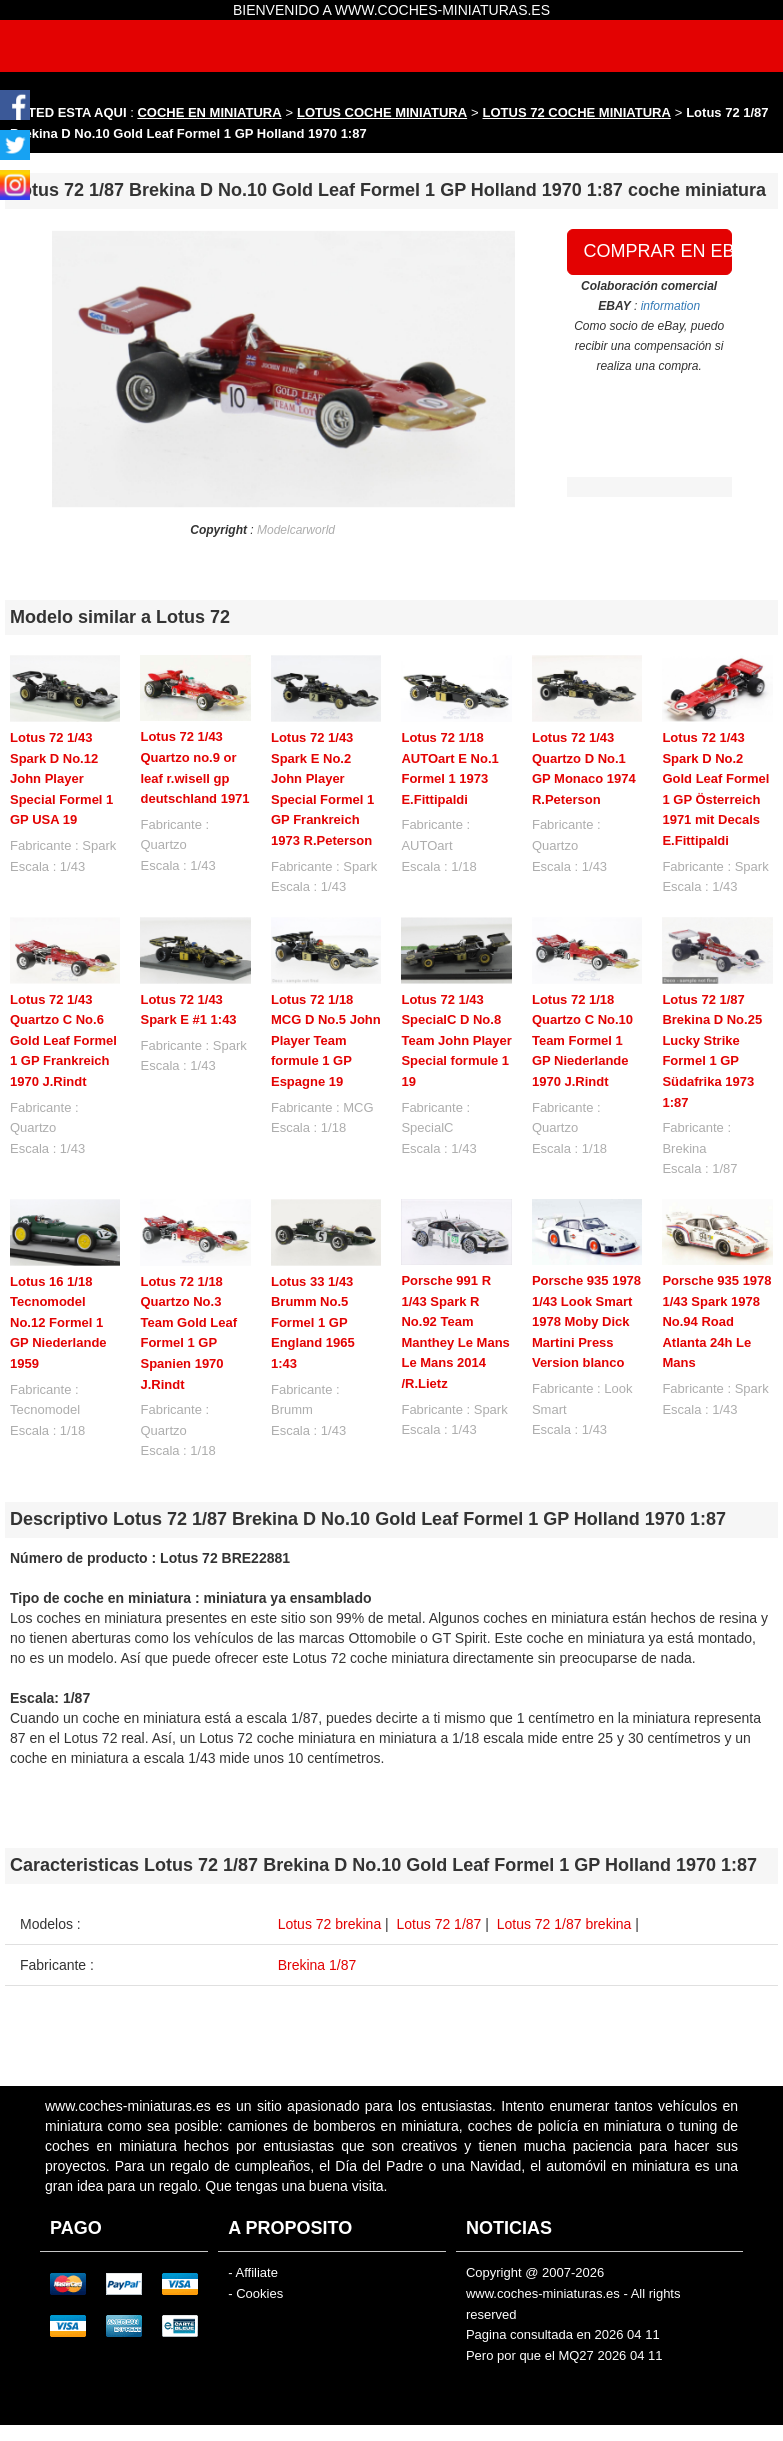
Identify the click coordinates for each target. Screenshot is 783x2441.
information (670, 306)
